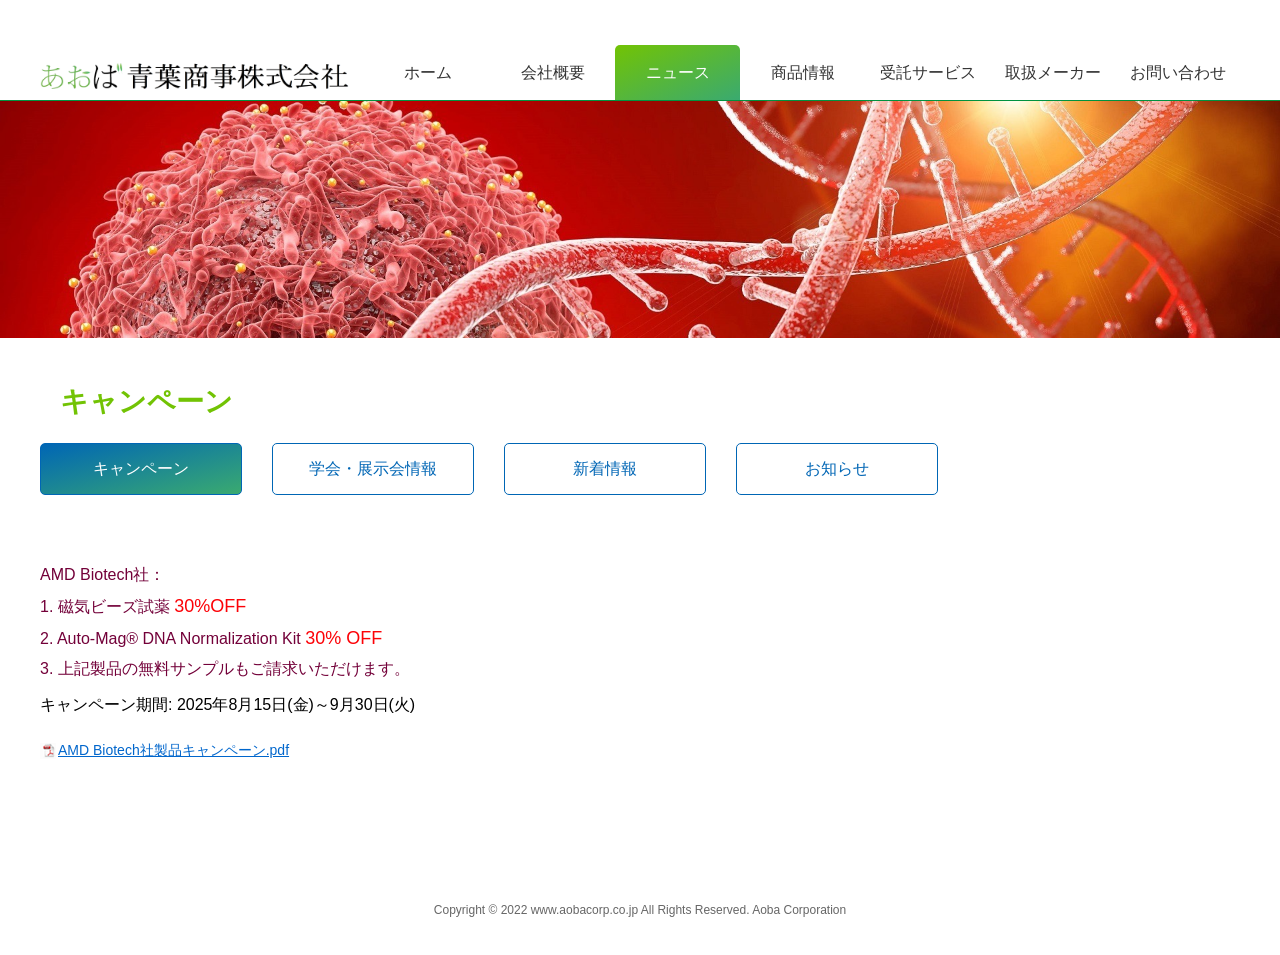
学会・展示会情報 (373, 468)
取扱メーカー (1053, 72)
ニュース (678, 72)
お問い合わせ (1178, 72)
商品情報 (803, 72)
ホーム (428, 72)
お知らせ (837, 468)
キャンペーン (141, 468)
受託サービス (928, 72)
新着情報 (605, 468)
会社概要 (553, 72)
